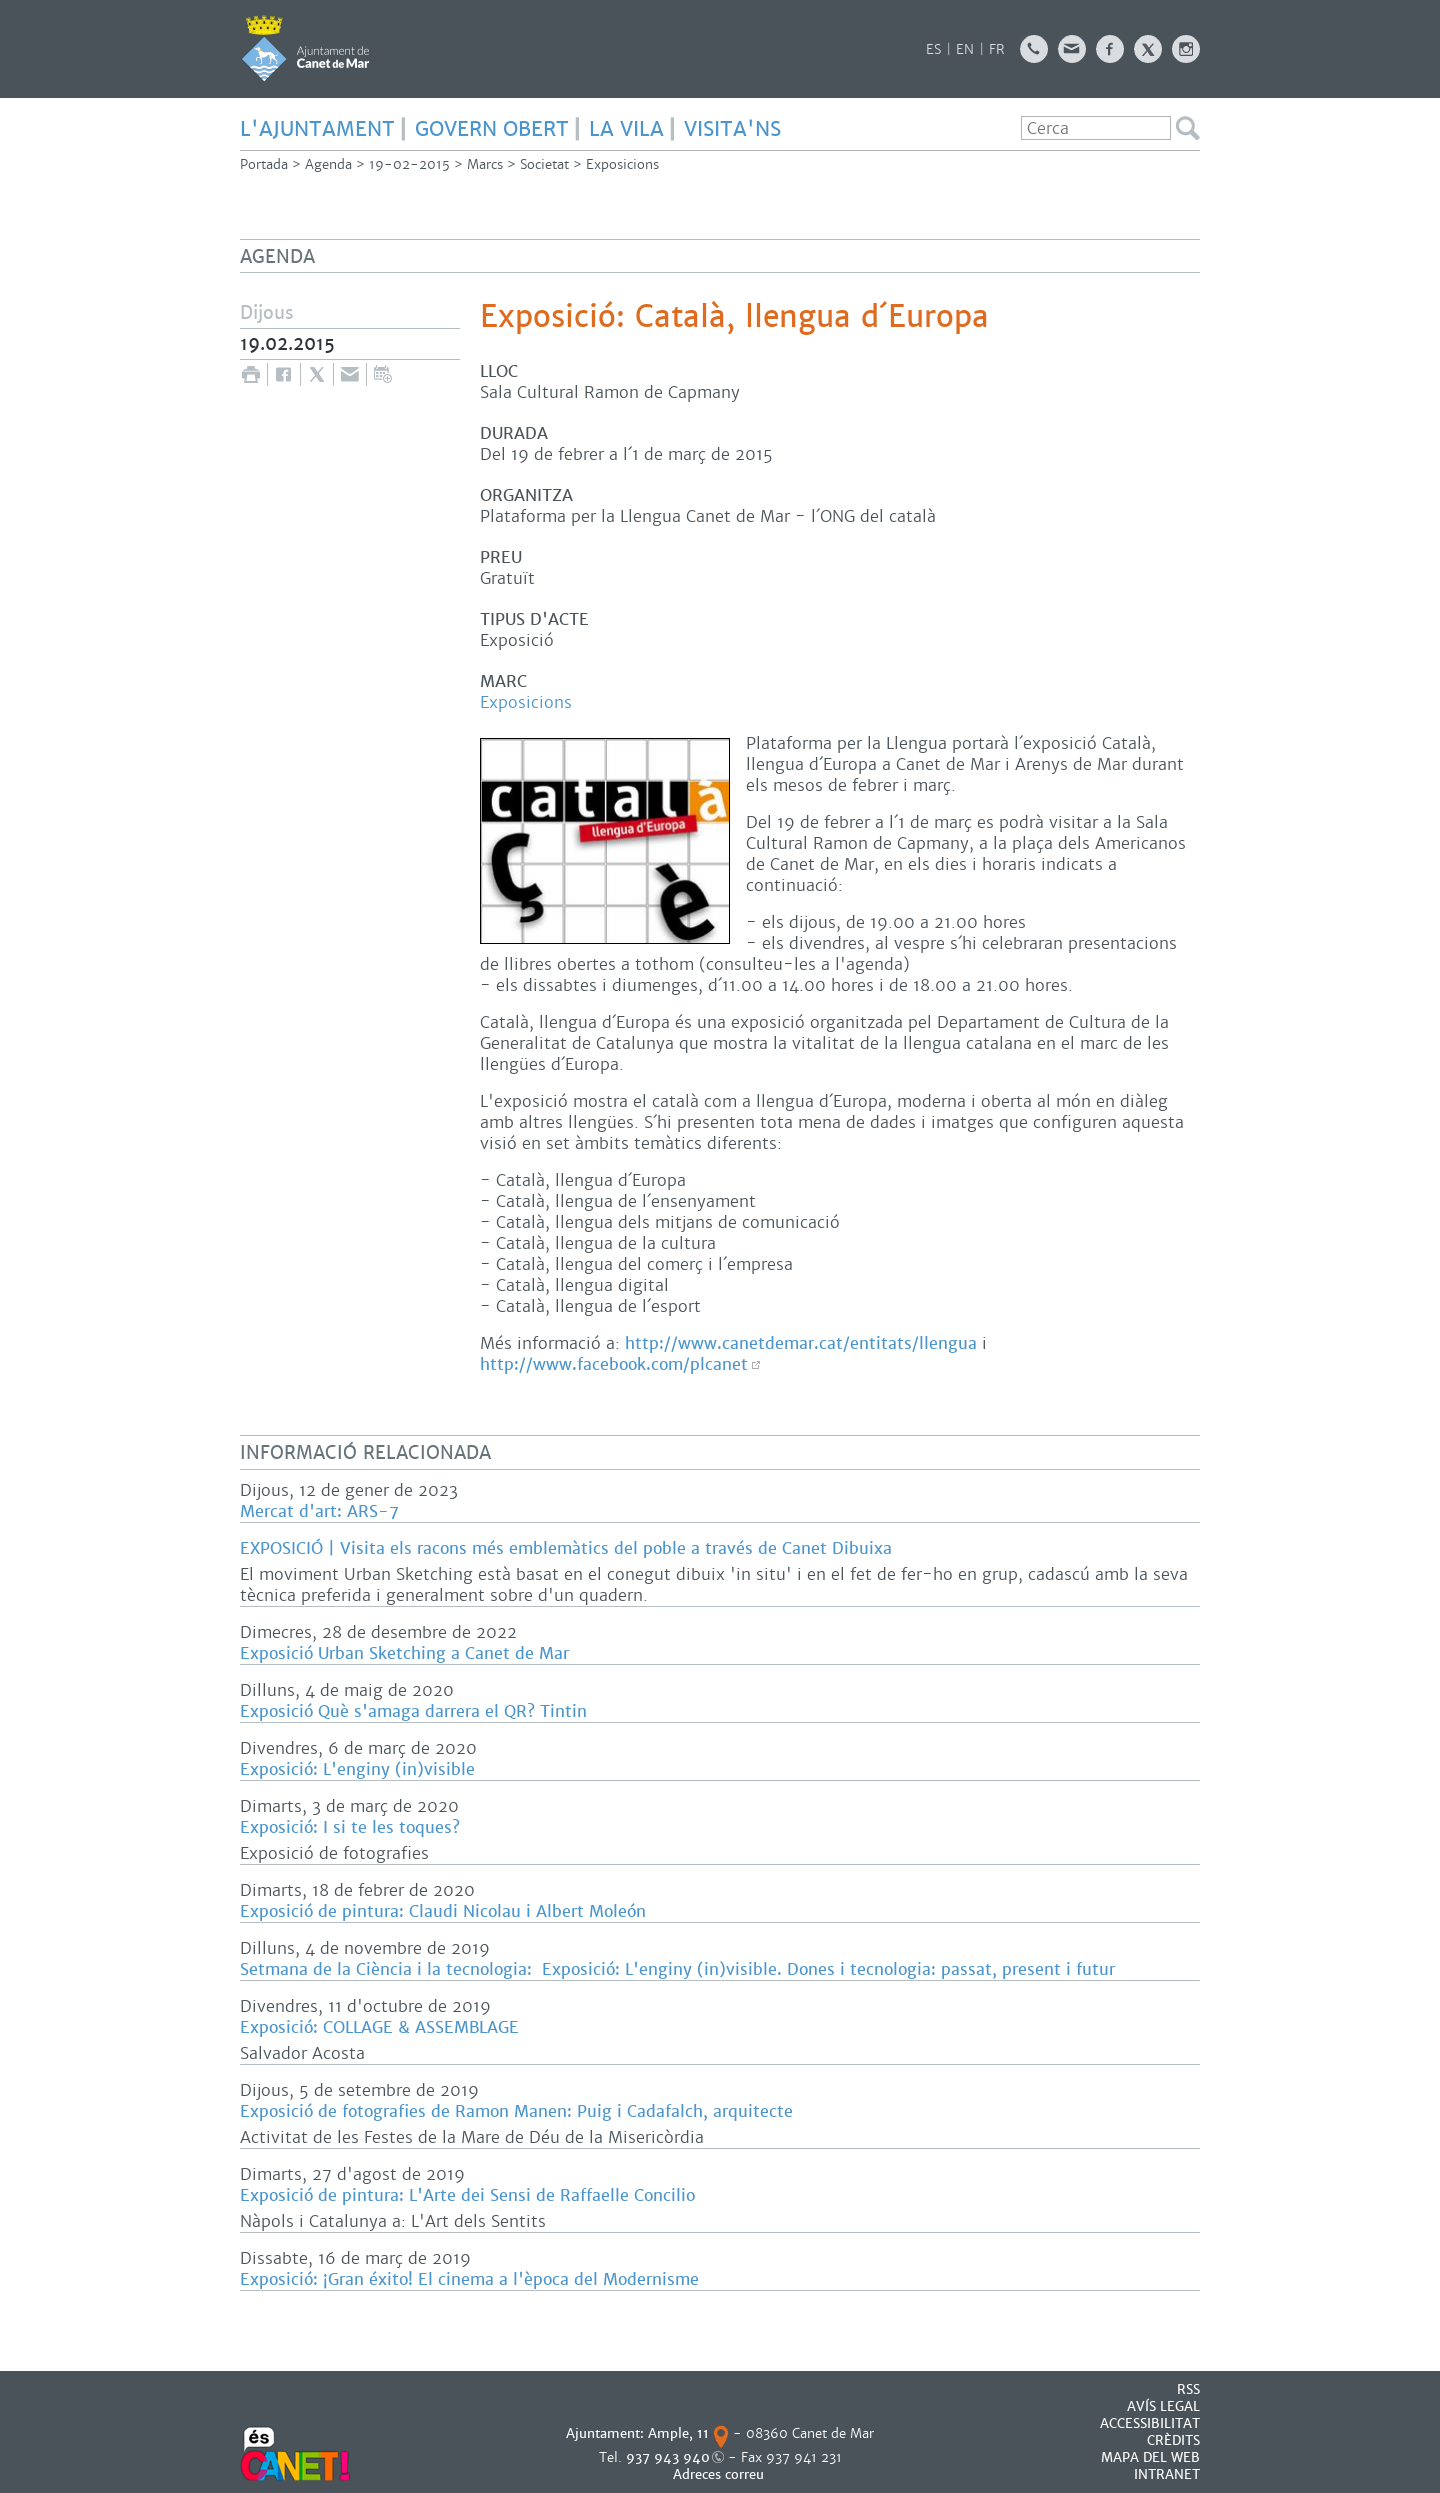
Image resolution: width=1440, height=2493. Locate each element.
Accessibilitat (1150, 2423)
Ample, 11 (678, 2433)
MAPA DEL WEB (1150, 2457)
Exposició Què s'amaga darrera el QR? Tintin (413, 1711)
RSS (1188, 2389)
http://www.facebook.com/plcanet (614, 1364)
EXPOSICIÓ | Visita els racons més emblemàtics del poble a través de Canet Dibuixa (566, 1548)
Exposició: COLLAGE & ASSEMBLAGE (379, 2027)
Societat (544, 164)
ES (933, 49)
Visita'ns (732, 129)
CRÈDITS (1173, 2440)
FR (997, 49)
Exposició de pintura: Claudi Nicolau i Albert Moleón (443, 1911)
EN (965, 49)
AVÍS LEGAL (1163, 2406)
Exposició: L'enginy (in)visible (357, 1769)
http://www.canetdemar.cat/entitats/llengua (801, 1343)
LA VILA (626, 129)
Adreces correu (720, 2474)
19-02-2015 (409, 164)
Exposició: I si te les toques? (350, 1827)
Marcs (485, 164)
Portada (264, 164)
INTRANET (1167, 2474)
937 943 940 (668, 2457)
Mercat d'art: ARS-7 (319, 1511)
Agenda (328, 164)
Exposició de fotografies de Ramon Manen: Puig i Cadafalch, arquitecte (516, 2111)
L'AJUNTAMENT (317, 129)
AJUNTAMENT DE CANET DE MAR (305, 48)
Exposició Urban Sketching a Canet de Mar (404, 1653)
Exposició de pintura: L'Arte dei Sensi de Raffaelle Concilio (467, 2195)
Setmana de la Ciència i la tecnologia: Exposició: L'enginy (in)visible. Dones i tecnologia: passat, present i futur (677, 1969)
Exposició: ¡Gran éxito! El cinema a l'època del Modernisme (469, 2279)
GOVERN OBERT (492, 129)
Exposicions (622, 164)
